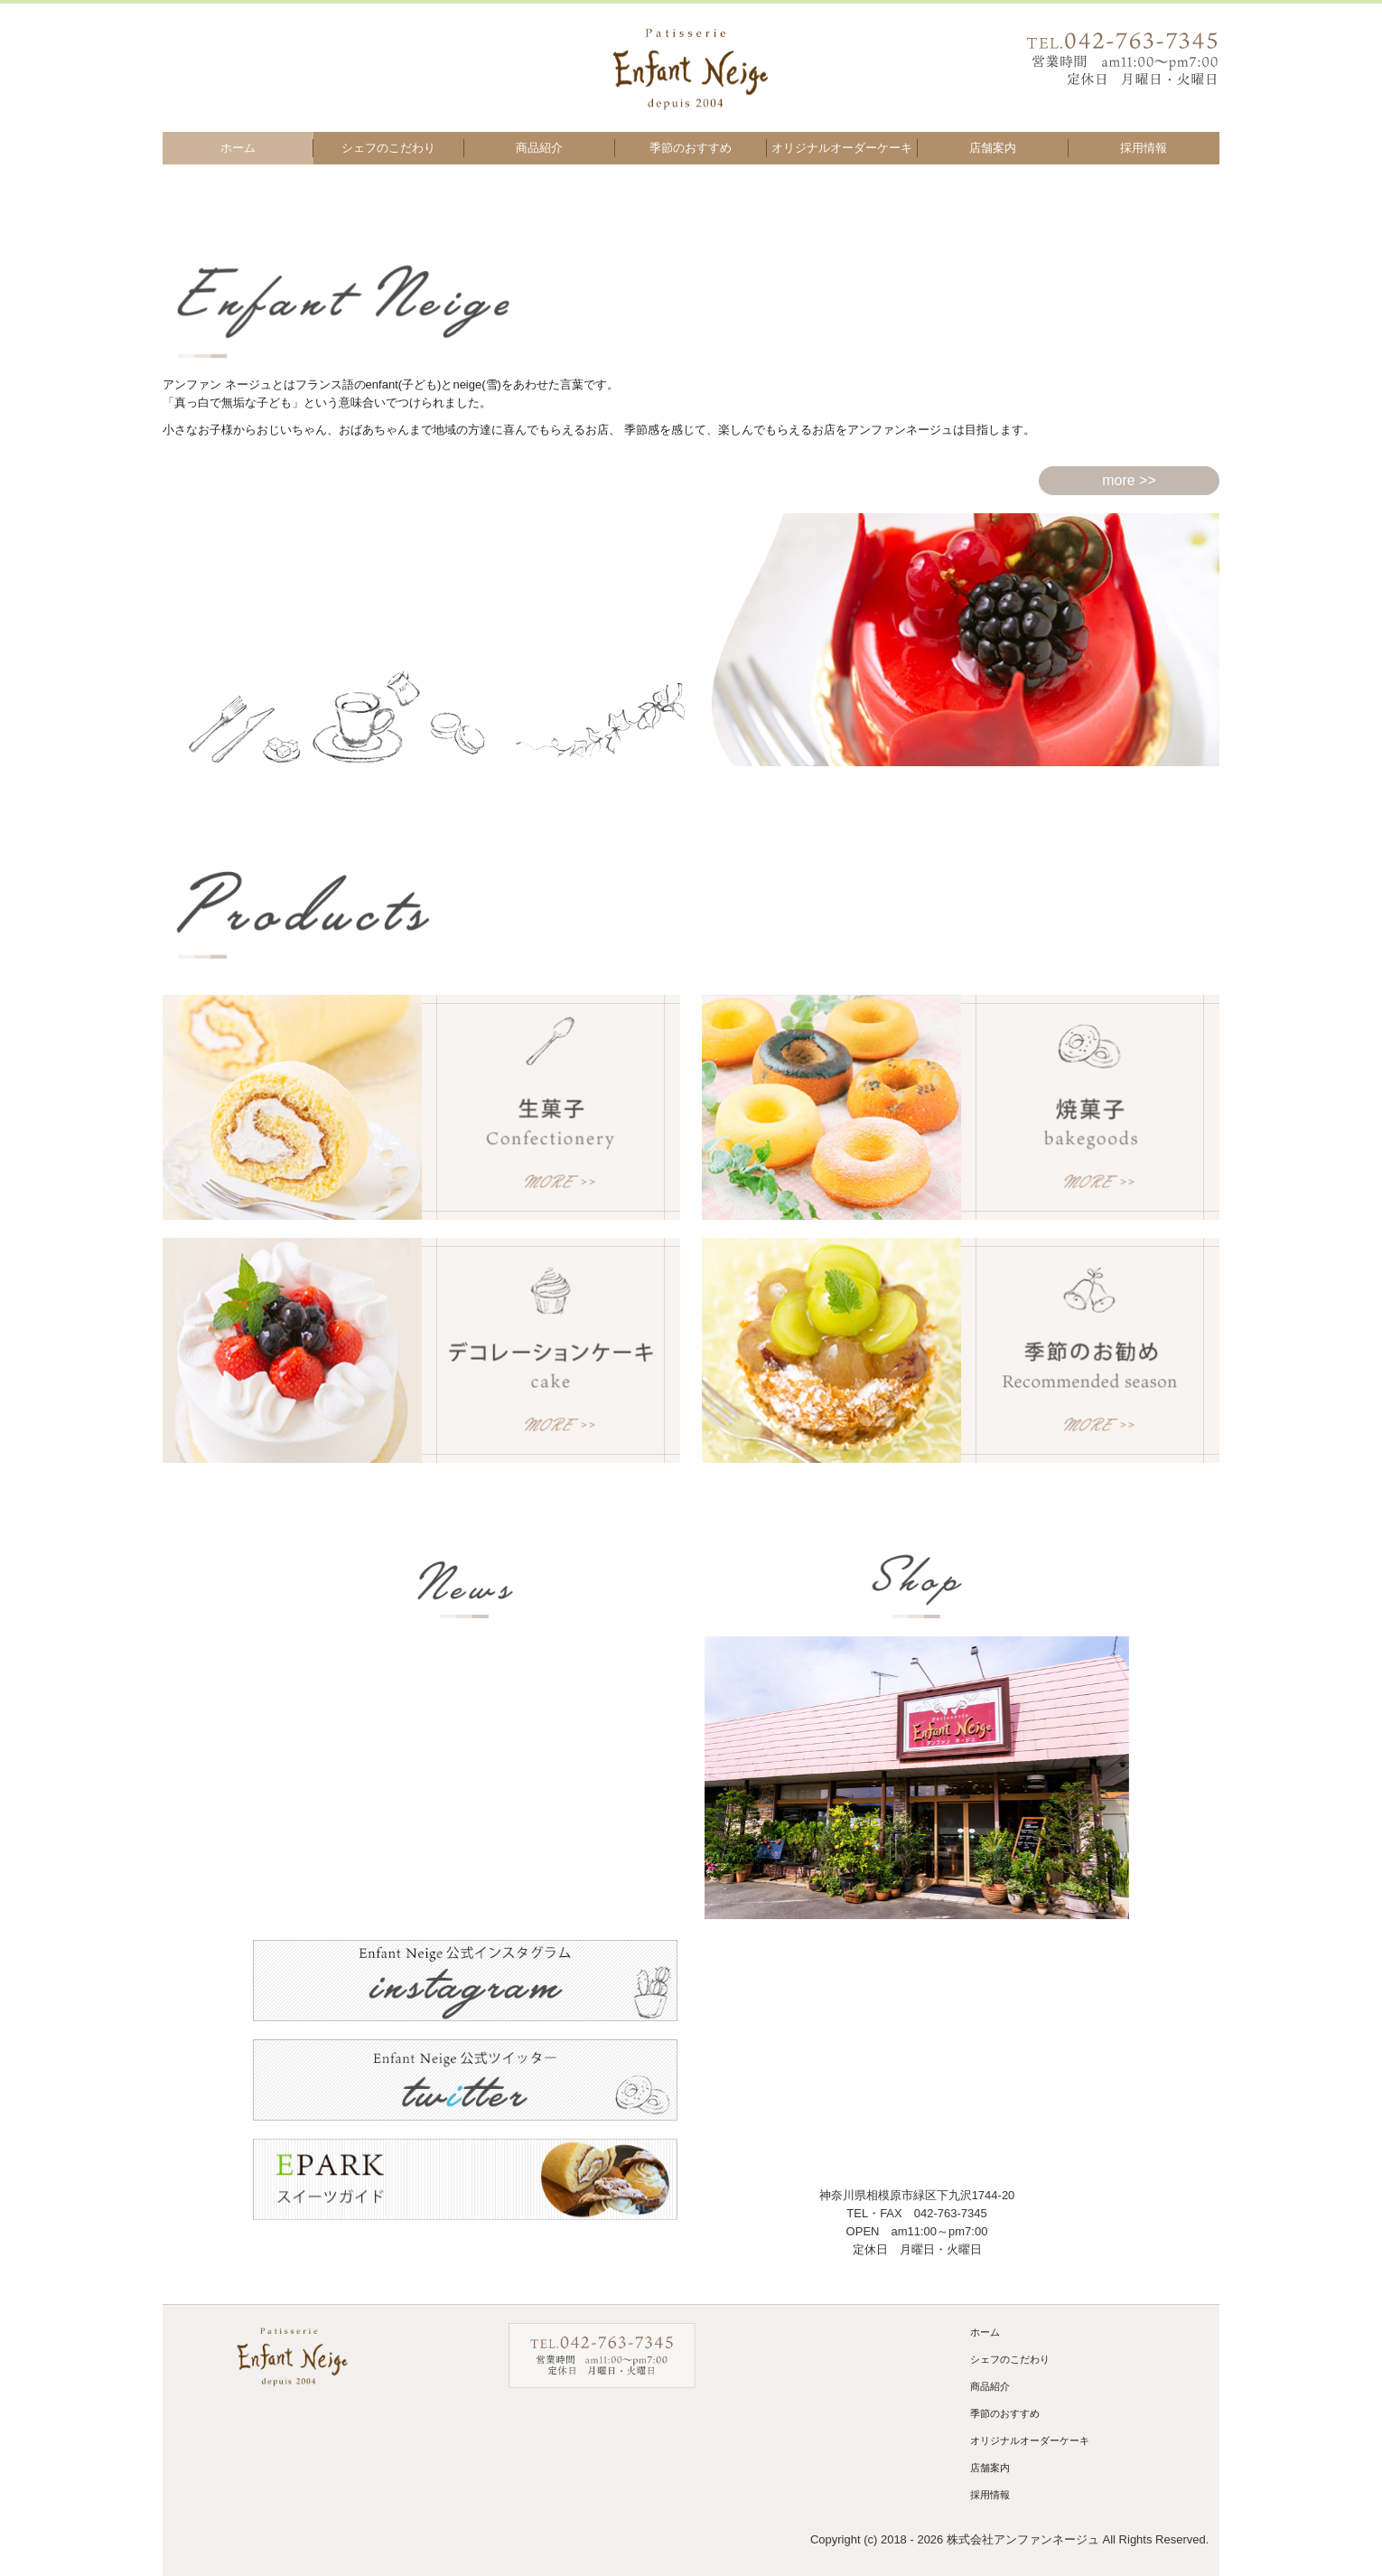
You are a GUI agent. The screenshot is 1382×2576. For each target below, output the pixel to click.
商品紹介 (539, 148)
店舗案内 (992, 148)
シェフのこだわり (388, 148)
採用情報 (1143, 148)
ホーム (238, 148)
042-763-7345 (950, 2213)
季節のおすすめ (690, 148)
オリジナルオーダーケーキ (841, 148)
